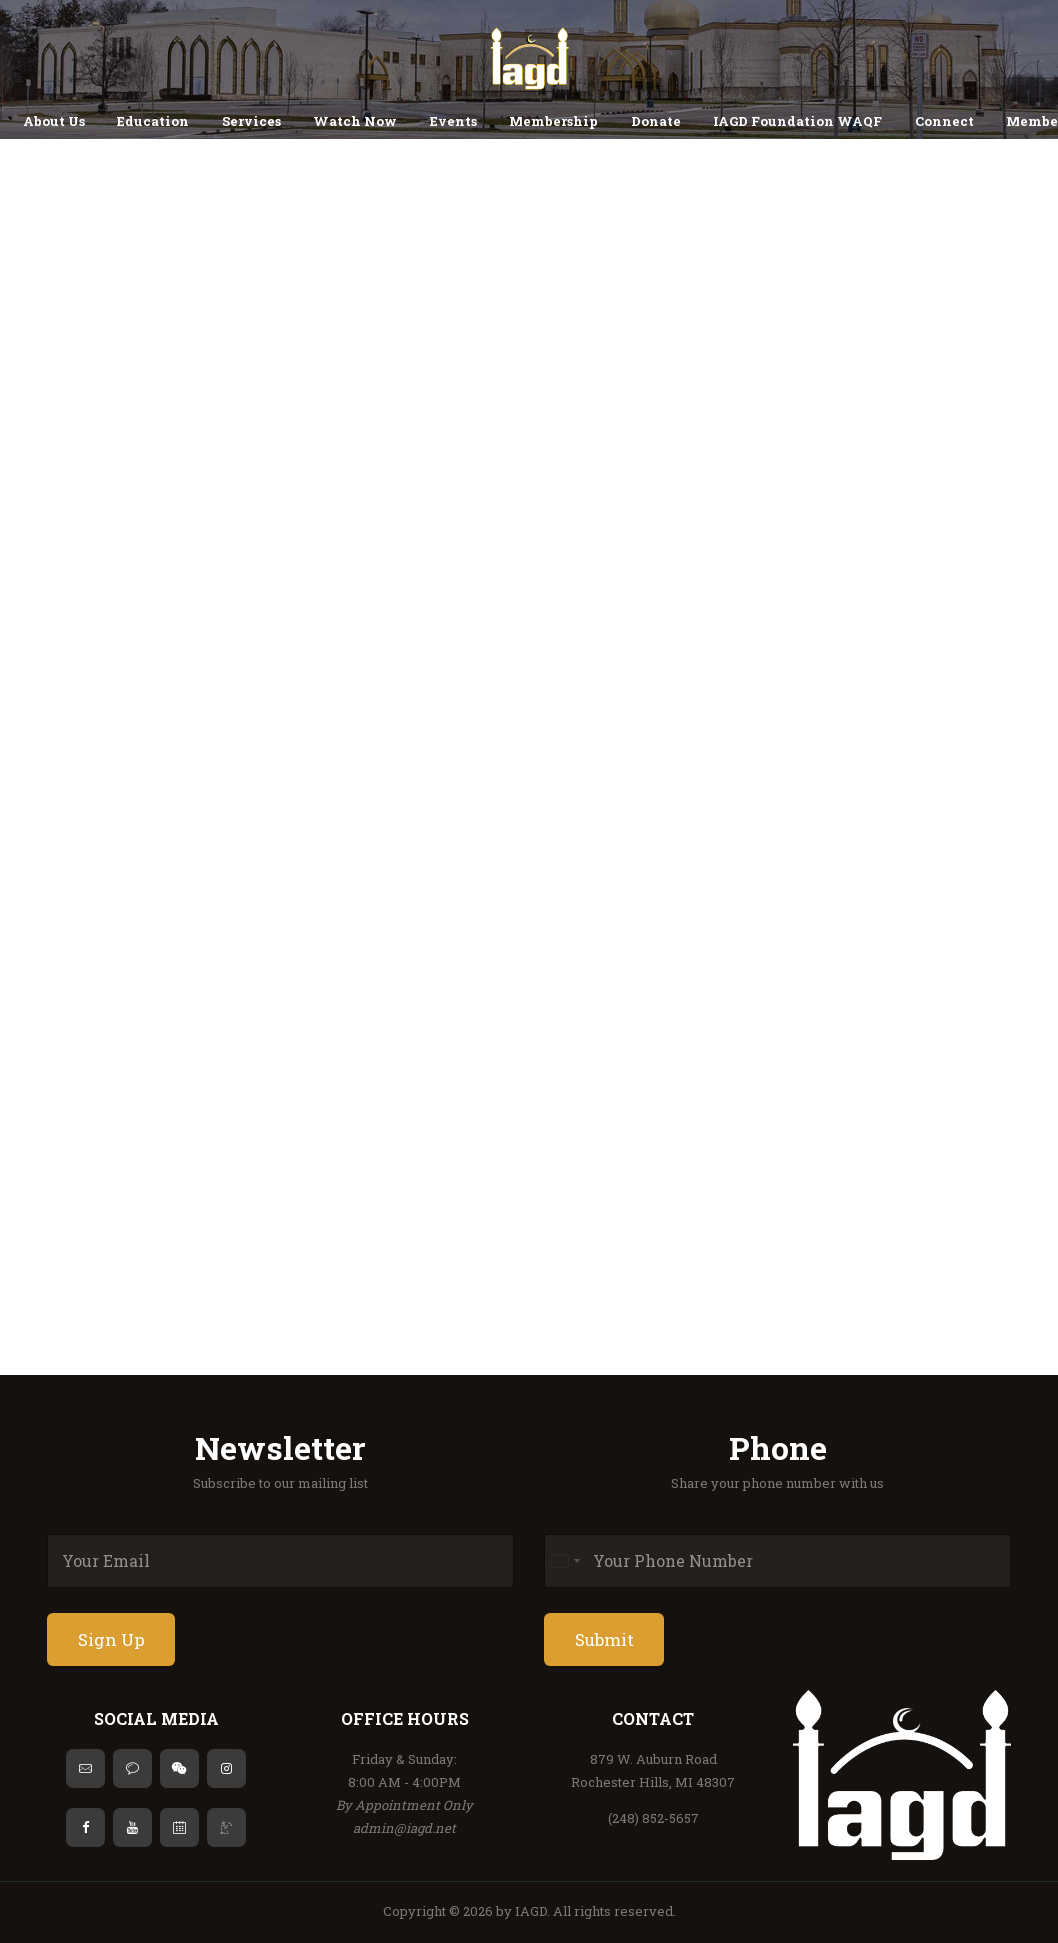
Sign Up (111, 1639)
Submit (604, 1639)
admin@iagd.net (404, 1828)
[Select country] (565, 1560)
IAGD (531, 1911)
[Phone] (777, 1560)
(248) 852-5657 (653, 1818)
